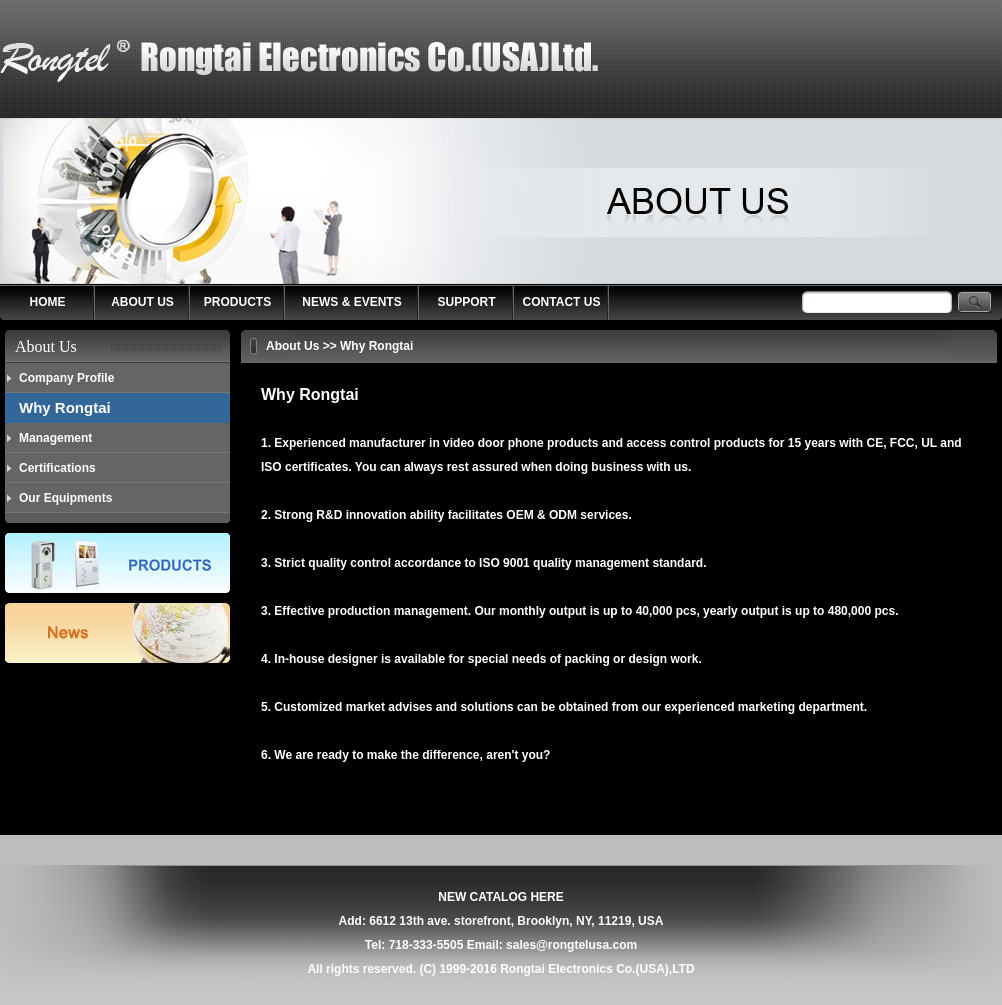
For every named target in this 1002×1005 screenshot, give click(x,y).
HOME (48, 302)
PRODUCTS (237, 302)
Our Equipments (65, 498)
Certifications (57, 468)
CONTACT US (562, 302)
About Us (292, 346)
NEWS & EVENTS (351, 302)
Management (55, 438)
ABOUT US (142, 302)
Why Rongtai (65, 407)
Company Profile (66, 378)
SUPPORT (466, 302)
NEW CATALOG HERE (501, 897)
